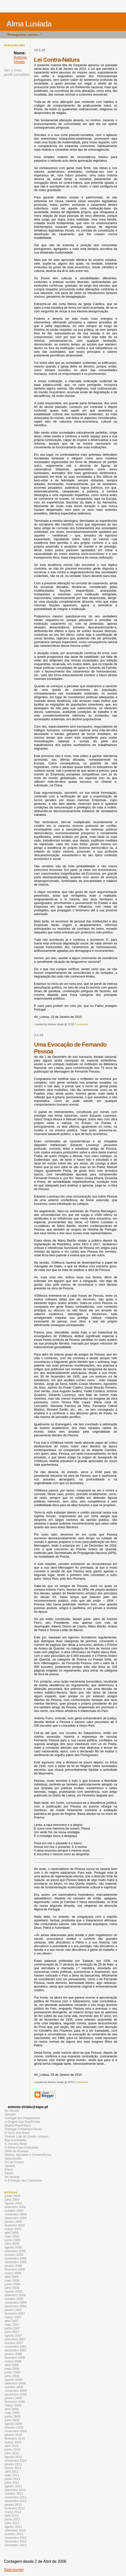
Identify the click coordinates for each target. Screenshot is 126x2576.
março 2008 (13, 2361)
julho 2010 (12, 2453)
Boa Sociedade (15, 2140)
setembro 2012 (15, 2530)
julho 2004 (12, 2199)
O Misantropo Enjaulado (22, 2147)
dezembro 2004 (16, 2218)
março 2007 (13, 2317)
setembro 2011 (15, 2490)
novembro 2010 (16, 2460)
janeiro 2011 (13, 2464)
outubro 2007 (14, 2343)
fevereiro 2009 (15, 2402)
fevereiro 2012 (15, 2508)
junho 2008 (12, 2372)
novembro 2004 (16, 2214)
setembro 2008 (15, 2383)
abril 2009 (12, 2409)
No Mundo (12, 2110)
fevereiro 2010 (15, 2438)
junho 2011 (12, 2479)
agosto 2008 (13, 2379)
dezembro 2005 (16, 2262)
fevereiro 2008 (15, 2357)
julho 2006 (12, 2288)
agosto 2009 (13, 2424)
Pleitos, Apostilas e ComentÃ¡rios (28, 2155)
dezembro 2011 (16, 2501)
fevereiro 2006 (15, 2269)
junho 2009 (12, 2416)
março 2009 (13, 2405)
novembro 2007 (16, 2346)
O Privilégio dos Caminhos (23, 2180)
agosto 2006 (13, 2291)
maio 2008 (12, 2368)
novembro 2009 (16, 2431)
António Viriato (20, 59)
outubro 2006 (14, 2299)
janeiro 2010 (13, 2435)
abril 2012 (12, 2515)
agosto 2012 (13, 2526)
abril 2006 (12, 2277)
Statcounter (14, 2570)
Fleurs (9, 2173)
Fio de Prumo (14, 2162)
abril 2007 (12, 2321)
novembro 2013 (16, 2545)
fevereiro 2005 (15, 2225)
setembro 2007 (15, 2339)
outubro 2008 (14, 2387)
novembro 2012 (16, 2537)
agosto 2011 (13, 2486)
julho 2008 (12, 2376)
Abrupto (10, 2114)
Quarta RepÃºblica (18, 2125)
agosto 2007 (13, 2335)
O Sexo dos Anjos (17, 2133)
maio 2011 (12, 2475)
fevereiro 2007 (15, 2313)
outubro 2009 (14, 2427)
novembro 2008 (16, 2391)
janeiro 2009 (13, 2398)
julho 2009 (12, 2420)
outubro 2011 (14, 2493)
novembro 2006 (16, 2302)
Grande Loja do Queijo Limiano (26, 2136)
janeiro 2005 (13, 2221)
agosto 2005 (13, 2247)
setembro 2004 (15, 2207)
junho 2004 (12, 2196)
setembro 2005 (15, 2251)
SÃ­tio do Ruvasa (16, 2151)
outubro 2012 (14, 2534)
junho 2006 (12, 2284)
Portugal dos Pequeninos (22, 2118)
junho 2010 (12, 2449)
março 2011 (13, 2468)
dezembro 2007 (16, 2350)
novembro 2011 (16, 2497)
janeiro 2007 (13, 2310)
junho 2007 (12, 2328)
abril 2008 (12, 2365)
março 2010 (13, 2442)
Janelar (10, 2166)
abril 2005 (12, 2232)
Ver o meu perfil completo (16, 72)
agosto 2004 (13, 2203)
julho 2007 (12, 2332)
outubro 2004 (14, 2210)
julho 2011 (12, 2482)
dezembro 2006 (16, 2306)
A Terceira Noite (16, 2144)
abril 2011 (12, 2471)
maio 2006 (12, 2280)
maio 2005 (12, 2236)
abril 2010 (12, 2446)
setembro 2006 (15, 2295)
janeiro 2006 (13, 2266)
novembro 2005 (16, 2258)
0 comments (81, 2082)
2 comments (81, 1024)
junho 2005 (12, 2240)
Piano (9, 2169)
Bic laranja (12, 2177)
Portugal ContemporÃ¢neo (23, 2129)
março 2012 (13, 2512)
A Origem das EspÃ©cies (22, 2122)
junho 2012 (12, 2519)
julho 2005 (12, 2244)
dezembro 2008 (16, 2394)
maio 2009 (12, 2413)
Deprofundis (13, 2158)
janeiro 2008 (13, 2354)
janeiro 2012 (13, 2504)
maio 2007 (12, 2324)
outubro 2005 (14, 2255)
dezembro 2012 (16, 2541)
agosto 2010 (13, 2457)
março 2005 (13, 2229)
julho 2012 (12, 2523)
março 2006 (13, 2273)
